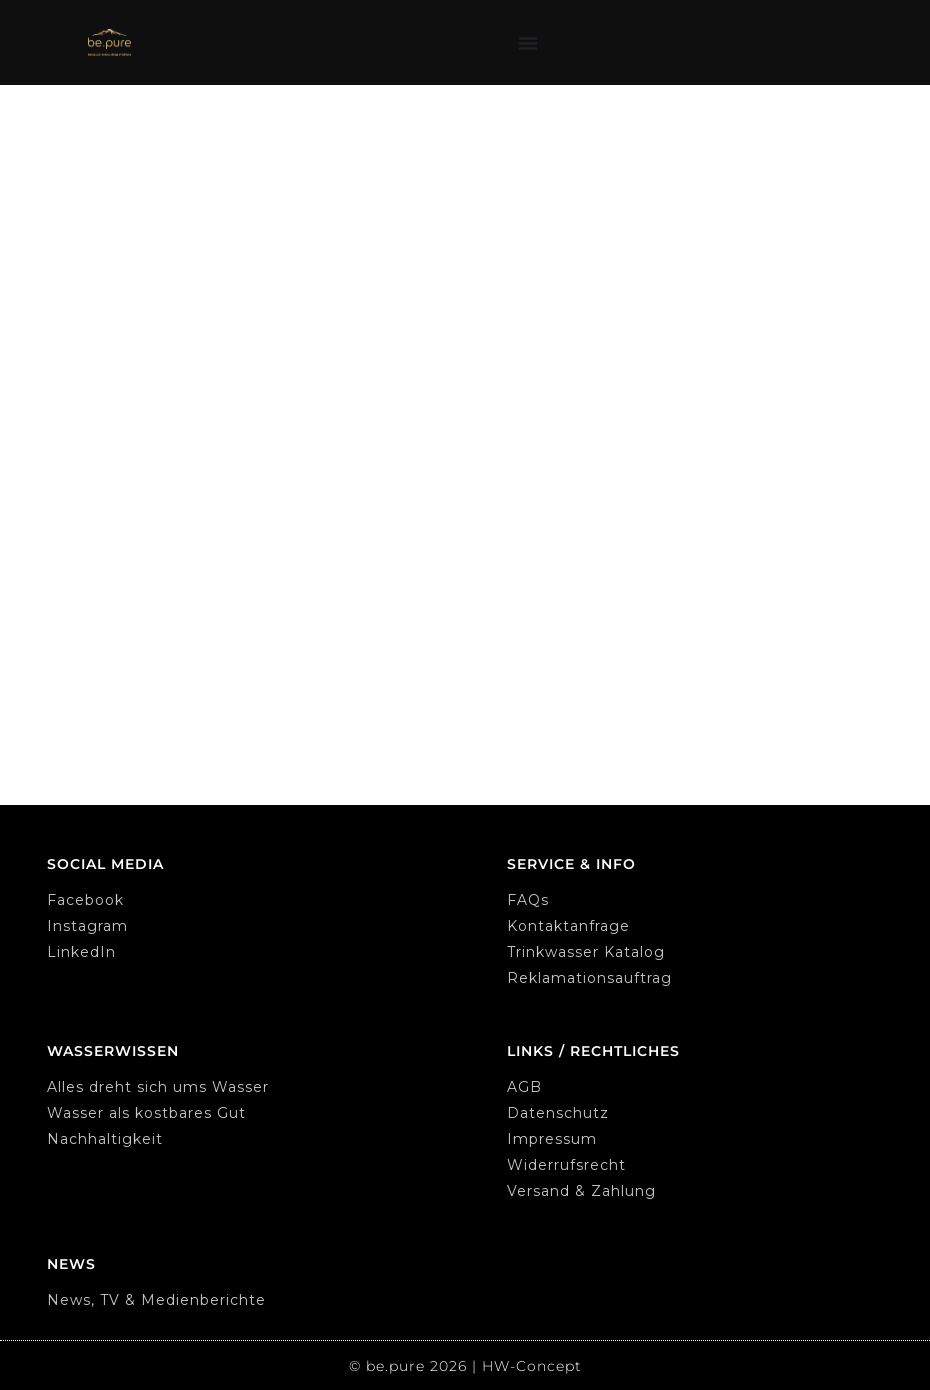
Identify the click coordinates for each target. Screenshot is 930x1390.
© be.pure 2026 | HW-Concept (465, 1366)
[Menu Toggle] (528, 43)
